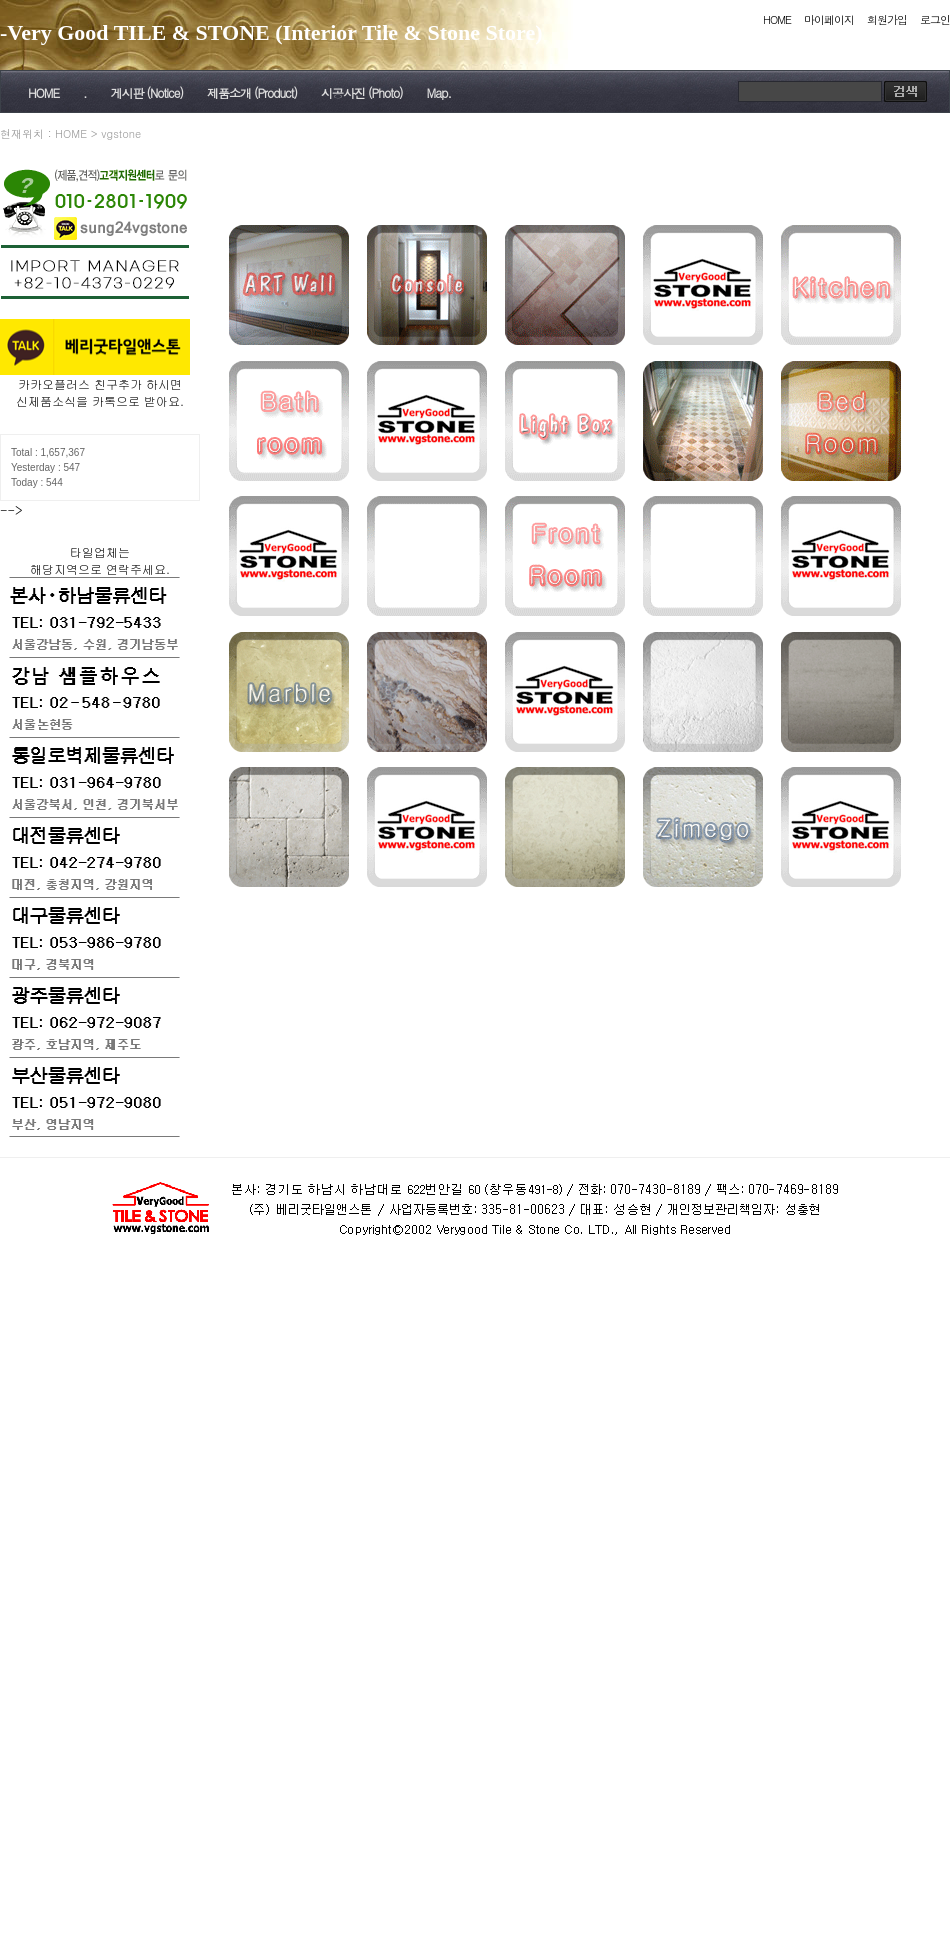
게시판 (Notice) (146, 92)
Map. (439, 92)
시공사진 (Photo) (362, 92)
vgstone (121, 133)
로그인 (935, 19)
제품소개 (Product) (252, 92)
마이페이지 (829, 19)
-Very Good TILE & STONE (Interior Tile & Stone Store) (271, 32)
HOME (777, 19)
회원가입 (887, 19)
